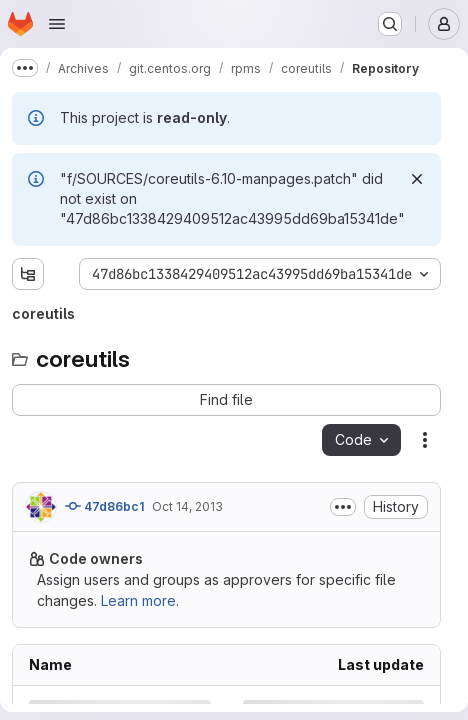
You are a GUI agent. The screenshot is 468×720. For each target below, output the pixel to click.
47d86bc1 (104, 506)
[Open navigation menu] (57, 24)
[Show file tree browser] (28, 274)
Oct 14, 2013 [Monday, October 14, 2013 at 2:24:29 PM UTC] (187, 506)
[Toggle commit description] (343, 507)
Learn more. (140, 600)
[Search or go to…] (390, 24)
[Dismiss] (417, 179)
